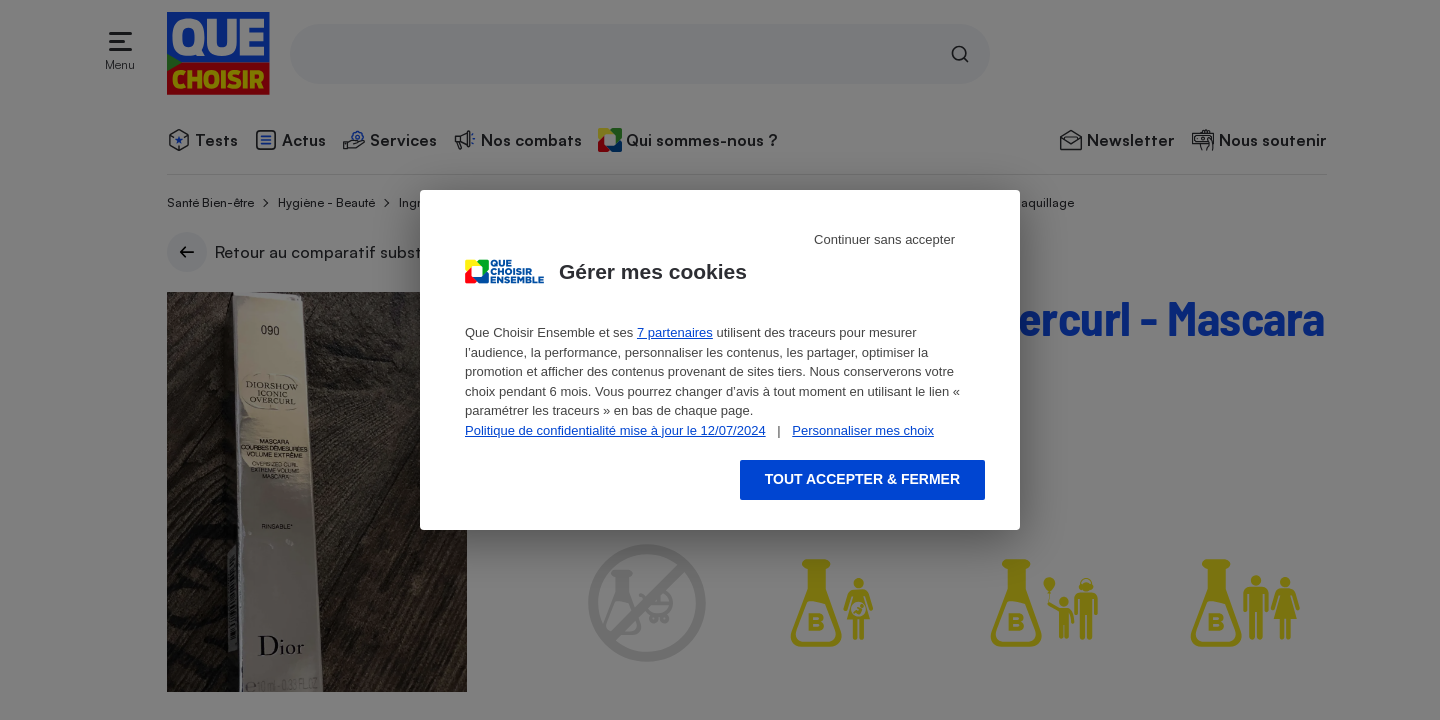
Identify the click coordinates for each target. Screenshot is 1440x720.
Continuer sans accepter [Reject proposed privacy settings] (884, 239)
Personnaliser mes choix (863, 430)
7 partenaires (675, 332)
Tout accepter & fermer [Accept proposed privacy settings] (862, 479)
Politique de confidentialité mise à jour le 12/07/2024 (615, 430)
